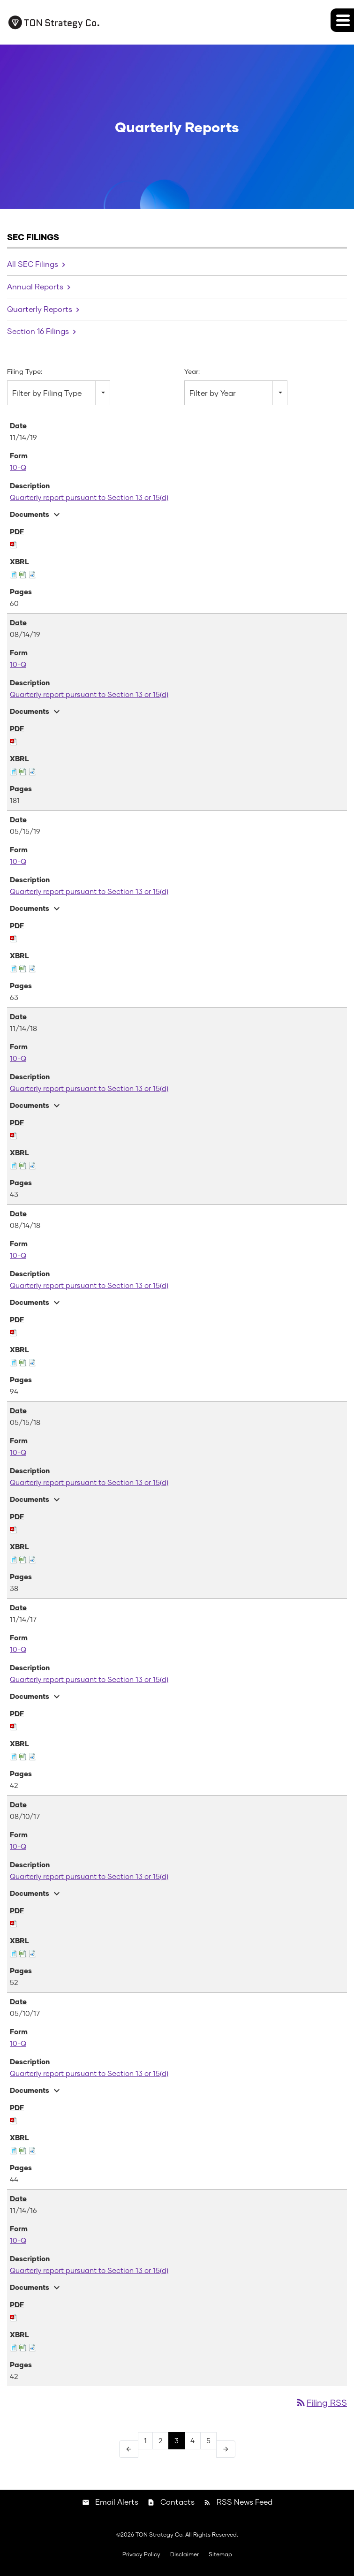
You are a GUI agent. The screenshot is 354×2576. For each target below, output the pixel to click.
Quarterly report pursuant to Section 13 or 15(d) (89, 497)
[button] (342, 20)
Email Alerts (116, 2501)
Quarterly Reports (39, 308)
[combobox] (58, 392)
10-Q (18, 467)
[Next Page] (225, 2449)
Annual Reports (35, 286)
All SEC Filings (32, 263)
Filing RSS (321, 2402)
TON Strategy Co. (160, 2534)
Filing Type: (24, 371)
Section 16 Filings (38, 330)
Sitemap (220, 2554)
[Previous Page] (128, 2449)
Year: (192, 371)
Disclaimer (184, 2554)
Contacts (177, 2501)
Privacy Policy (141, 2554)
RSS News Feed (244, 2501)
